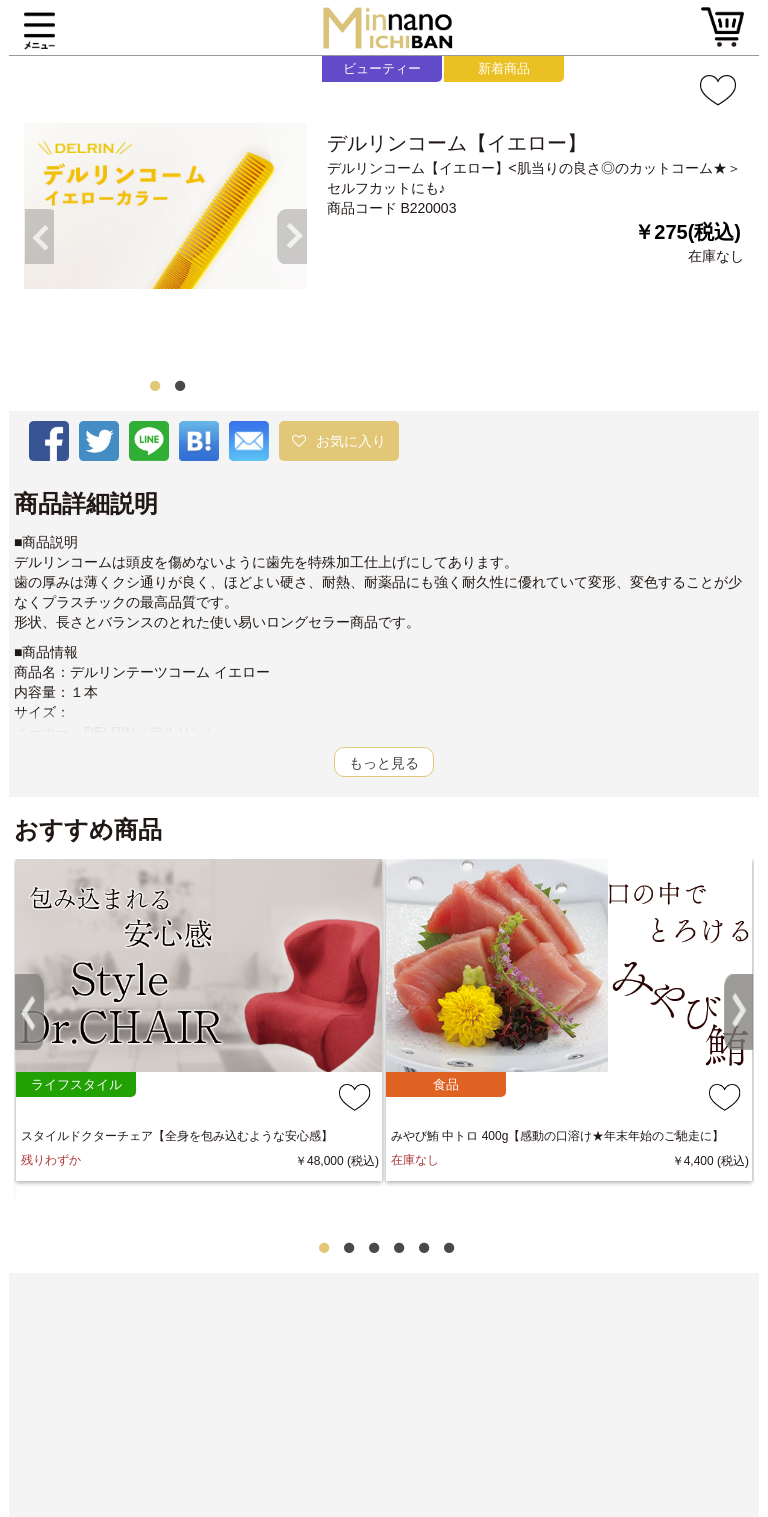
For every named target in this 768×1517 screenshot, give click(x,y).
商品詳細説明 (86, 504)
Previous (34, 219)
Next (297, 219)
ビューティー (382, 68)
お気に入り (351, 441)
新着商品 (504, 68)
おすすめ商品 (88, 830)
